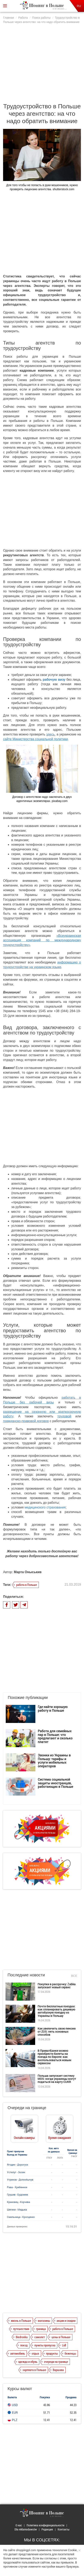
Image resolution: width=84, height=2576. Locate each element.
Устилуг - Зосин (16, 2172)
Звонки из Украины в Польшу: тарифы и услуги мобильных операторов (54, 1760)
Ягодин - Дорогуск (17, 2164)
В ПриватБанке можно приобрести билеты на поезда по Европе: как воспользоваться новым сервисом (54, 2057)
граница (41, 2329)
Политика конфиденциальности (45, 2525)
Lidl (64, 2345)
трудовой (64, 1416)
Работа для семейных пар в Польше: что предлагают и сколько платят (55, 1736)
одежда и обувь (27, 2362)
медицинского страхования (45, 1507)
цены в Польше (61, 2337)
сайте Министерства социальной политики (35, 739)
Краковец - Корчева (18, 2202)
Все (74, 1975)
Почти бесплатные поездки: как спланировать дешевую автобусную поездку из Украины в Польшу (56, 2011)
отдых (35, 2353)
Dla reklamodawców (26, 2529)
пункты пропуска (44, 2345)
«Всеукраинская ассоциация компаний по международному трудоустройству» (42, 940)
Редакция (47, 2529)
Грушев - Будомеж (17, 2194)
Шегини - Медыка (17, 2209)
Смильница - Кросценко (21, 2217)
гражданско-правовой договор (26, 1421)
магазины (44, 2320)
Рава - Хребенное (17, 2187)
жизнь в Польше (21, 2320)
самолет (39, 2337)
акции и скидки (66, 2320)
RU (79, 6)
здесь (50, 734)
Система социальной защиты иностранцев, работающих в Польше (55, 1783)
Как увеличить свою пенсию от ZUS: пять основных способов (57, 2031)
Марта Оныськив (27, 1572)
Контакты (63, 2529)
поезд (24, 2345)
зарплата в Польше (34, 2370)
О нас (19, 2525)
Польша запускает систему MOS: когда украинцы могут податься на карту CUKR (57, 2079)
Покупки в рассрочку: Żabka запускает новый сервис (57, 1985)
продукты (52, 2353)
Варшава (58, 2370)
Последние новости (26, 1975)
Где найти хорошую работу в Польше (53, 1708)
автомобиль (17, 2353)
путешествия (21, 2329)
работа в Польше (26, 1585)
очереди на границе (56, 2362)
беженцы (70, 2353)
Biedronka (22, 2337)
